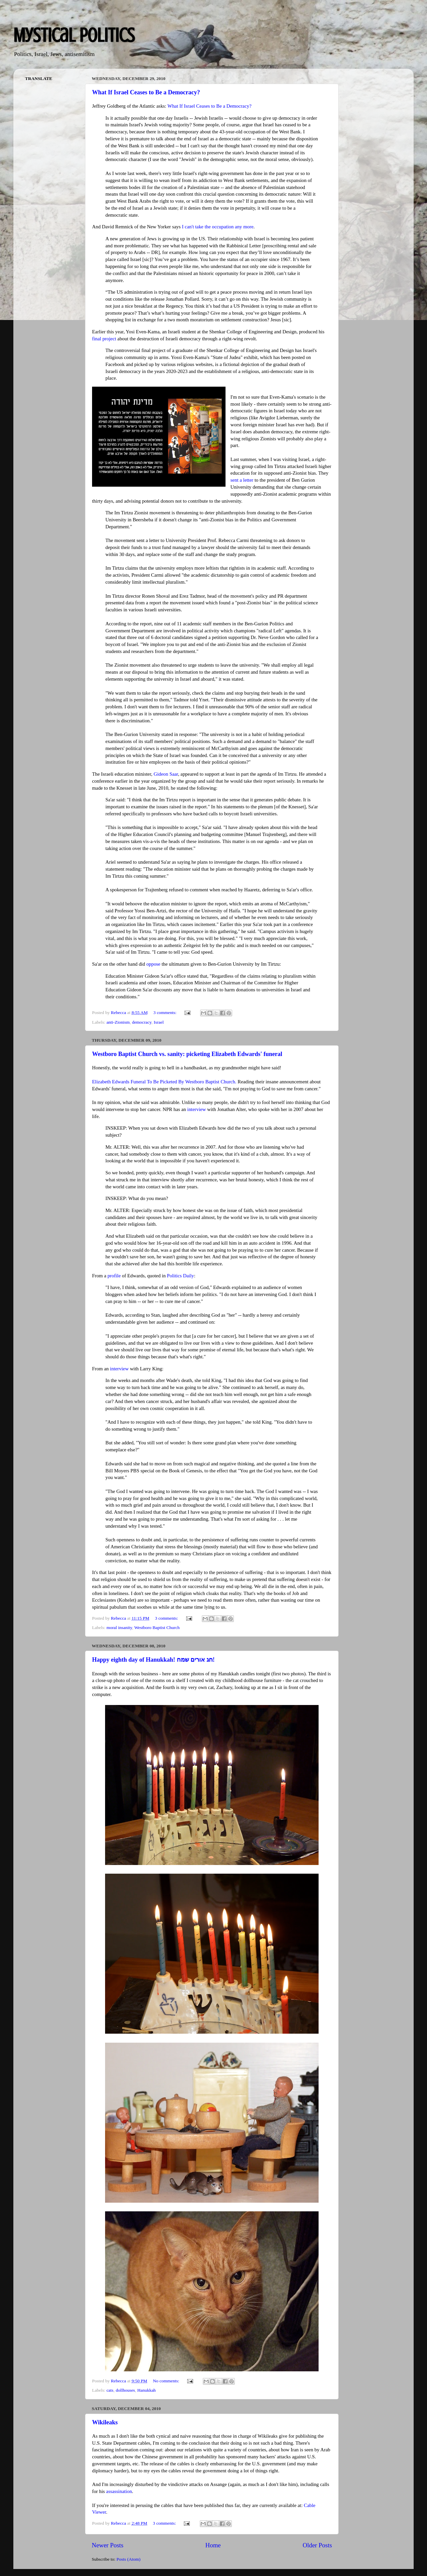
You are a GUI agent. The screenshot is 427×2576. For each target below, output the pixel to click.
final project (104, 338)
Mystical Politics (73, 35)
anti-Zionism (118, 1022)
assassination (119, 2491)
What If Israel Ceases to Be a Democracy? (146, 92)
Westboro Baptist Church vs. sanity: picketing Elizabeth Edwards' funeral (187, 1054)
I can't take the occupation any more (218, 226)
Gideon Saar (165, 774)
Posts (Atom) (128, 2559)
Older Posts (317, 2545)
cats (109, 2390)
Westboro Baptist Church (156, 1627)
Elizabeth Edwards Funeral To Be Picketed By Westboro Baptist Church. (164, 1081)
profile (114, 1275)
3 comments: (165, 1012)
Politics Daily (180, 1275)
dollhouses (125, 2390)
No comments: (166, 2380)
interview (196, 1109)
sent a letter (242, 480)
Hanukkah (146, 2390)
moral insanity (119, 1627)
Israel (159, 1022)
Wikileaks (105, 2422)
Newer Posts (107, 2545)
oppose (153, 964)
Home (213, 2545)
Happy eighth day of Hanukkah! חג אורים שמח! (153, 1659)
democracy (141, 1022)
